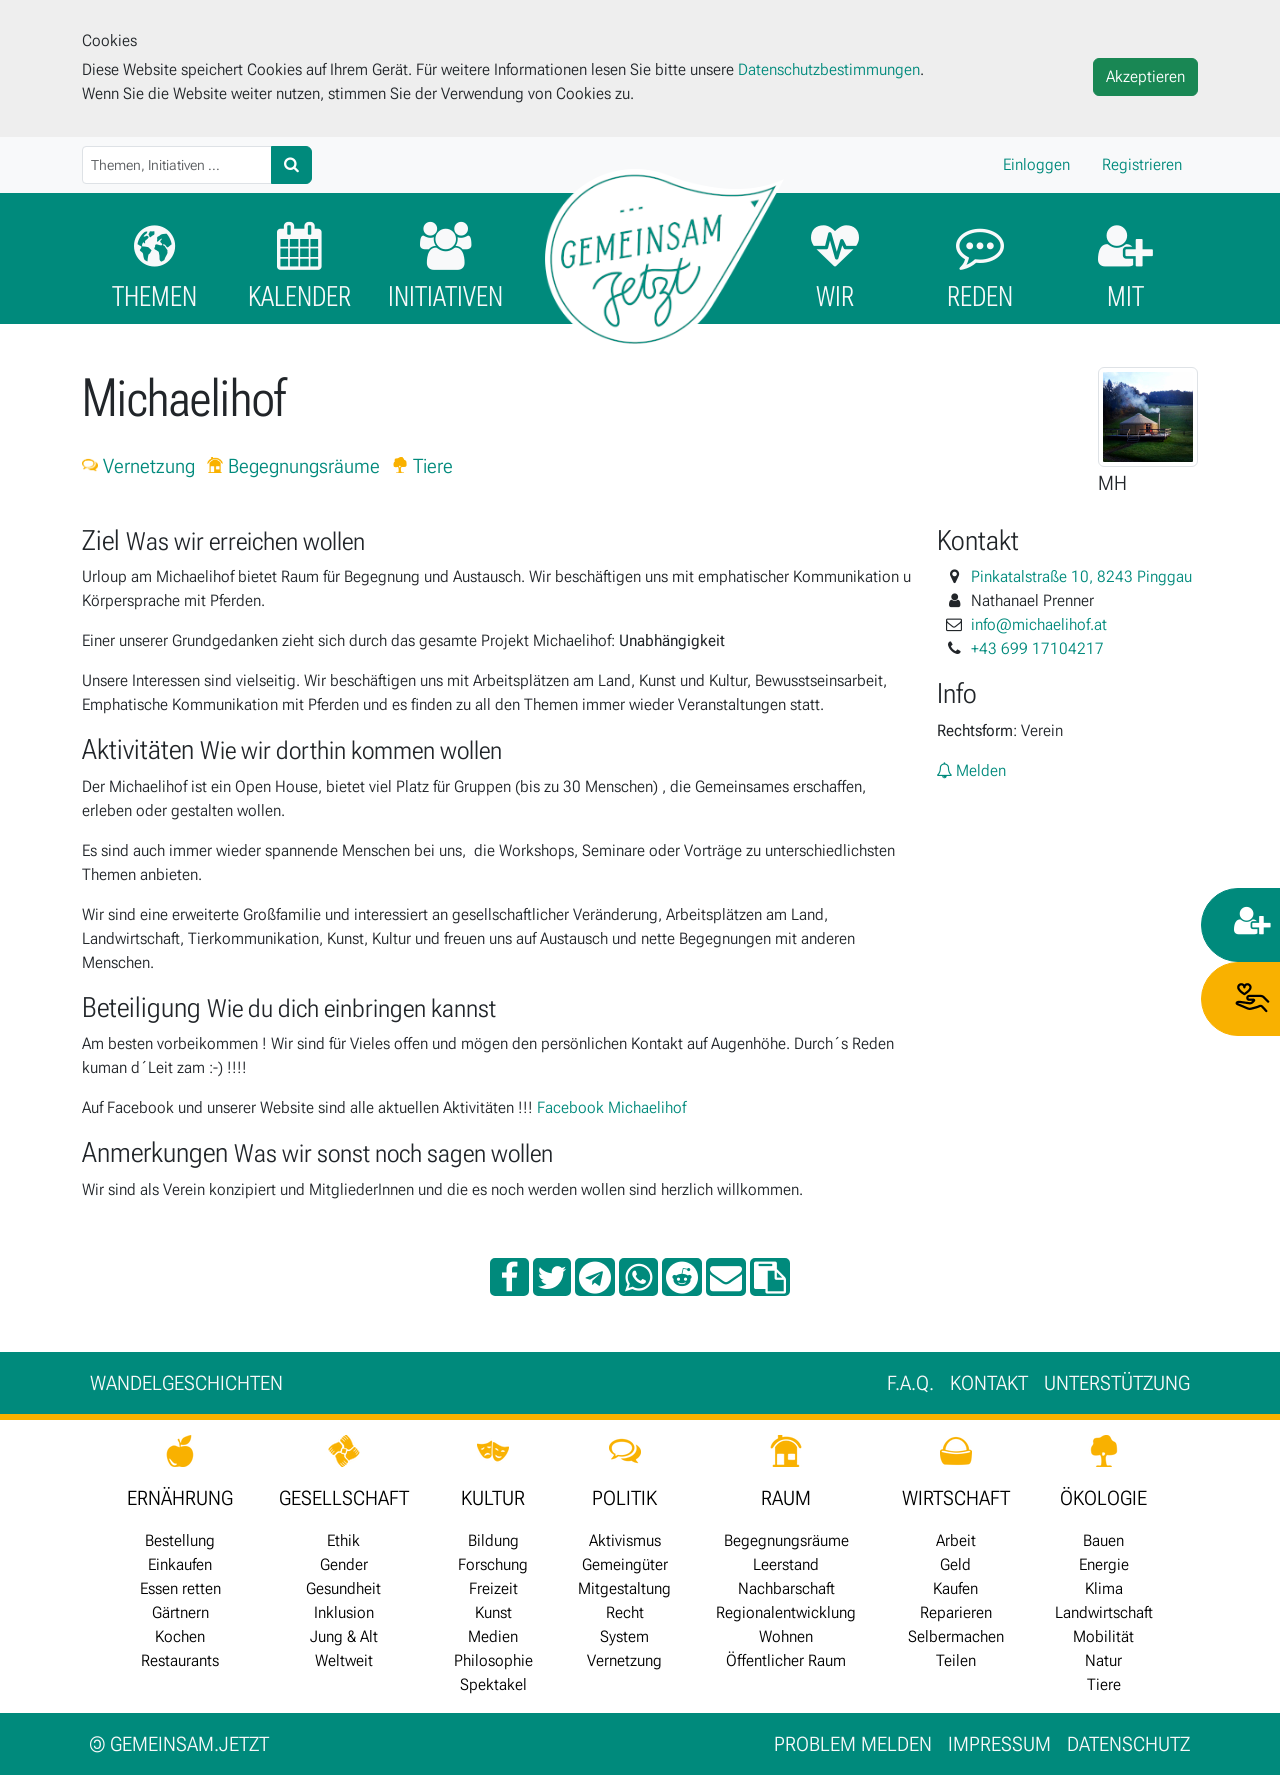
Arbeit (956, 1540)
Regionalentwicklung (786, 1612)
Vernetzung (138, 466)
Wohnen (786, 1636)
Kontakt (989, 1383)
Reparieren (956, 1612)
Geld (955, 1564)
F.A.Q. (910, 1383)
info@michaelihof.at (1039, 624)
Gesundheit (343, 1588)
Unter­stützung (1117, 1383)
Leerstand (786, 1564)
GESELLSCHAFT (344, 1498)
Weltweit (344, 1660)
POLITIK (624, 1498)
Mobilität (1103, 1636)
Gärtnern (180, 1612)
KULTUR (493, 1498)
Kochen (180, 1636)
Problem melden (853, 1744)
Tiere (422, 466)
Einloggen (1036, 164)
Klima (1104, 1588)
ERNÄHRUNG (180, 1498)
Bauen (1103, 1540)
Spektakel (493, 1684)
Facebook (570, 1107)
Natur (1103, 1660)
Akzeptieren (1145, 76)
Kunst (493, 1612)
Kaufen (955, 1588)
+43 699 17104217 (1037, 648)
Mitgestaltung (624, 1588)
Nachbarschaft (786, 1588)
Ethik (343, 1540)
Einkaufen (180, 1564)
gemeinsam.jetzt (179, 1744)
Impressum (999, 1744)
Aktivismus (625, 1540)
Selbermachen (956, 1636)
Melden (971, 770)
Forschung (493, 1564)
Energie (1104, 1564)
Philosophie (493, 1660)
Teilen (956, 1660)
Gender (344, 1564)
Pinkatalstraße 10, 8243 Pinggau (1081, 576)
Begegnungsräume (293, 466)
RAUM (786, 1498)
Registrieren (1142, 164)
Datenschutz (1128, 1744)
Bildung (493, 1540)
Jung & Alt (344, 1636)
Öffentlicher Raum (786, 1660)
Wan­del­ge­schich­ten (186, 1383)
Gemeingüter (625, 1564)
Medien (493, 1636)
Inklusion (344, 1612)
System (624, 1636)
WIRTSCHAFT (956, 1498)
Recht (625, 1612)
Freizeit (493, 1588)
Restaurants (180, 1660)
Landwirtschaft (1104, 1612)
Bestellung (180, 1540)
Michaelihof (647, 1107)
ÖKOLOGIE (1103, 1498)
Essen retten (180, 1588)
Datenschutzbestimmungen (829, 69)
